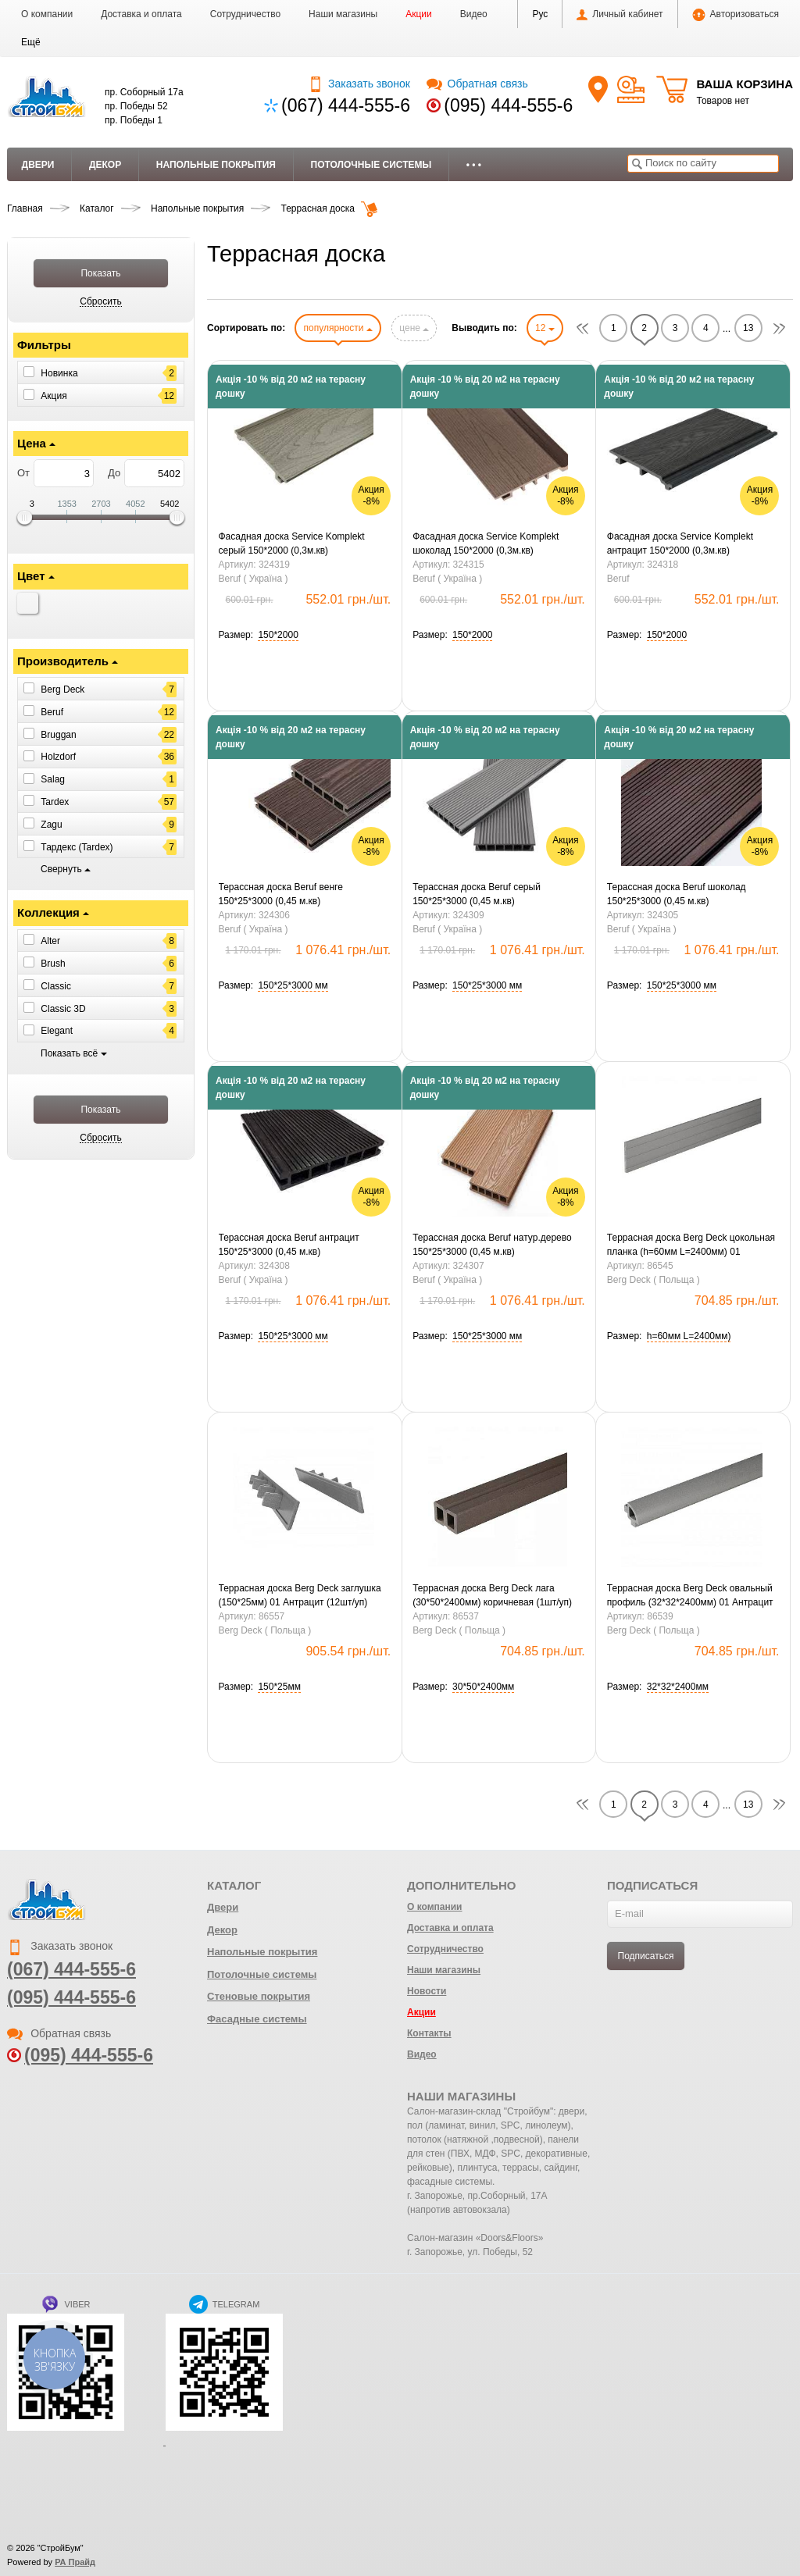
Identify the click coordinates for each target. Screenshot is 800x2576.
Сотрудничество (245, 14)
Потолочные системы (371, 164)
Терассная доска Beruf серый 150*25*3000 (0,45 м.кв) (476, 894)
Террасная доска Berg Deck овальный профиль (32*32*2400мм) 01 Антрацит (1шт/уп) (690, 1596)
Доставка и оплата (141, 14)
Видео (474, 14)
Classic (56, 986)
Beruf (52, 712)
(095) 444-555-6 (508, 105)
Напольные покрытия (216, 164)
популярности (337, 327)
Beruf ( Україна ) (253, 578)
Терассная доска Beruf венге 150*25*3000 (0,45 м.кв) (281, 894)
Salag (53, 779)
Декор (105, 164)
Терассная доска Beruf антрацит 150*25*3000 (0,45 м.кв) (289, 1244)
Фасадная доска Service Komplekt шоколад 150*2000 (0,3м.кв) (485, 543)
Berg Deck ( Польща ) (653, 1279)
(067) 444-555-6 (345, 105)
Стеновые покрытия (258, 1996)
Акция (53, 395)
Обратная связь (477, 83)
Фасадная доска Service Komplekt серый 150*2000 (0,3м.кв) (292, 543)
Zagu (51, 824)
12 (545, 327)
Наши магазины (343, 14)
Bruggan (58, 734)
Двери (38, 164)
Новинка (59, 373)
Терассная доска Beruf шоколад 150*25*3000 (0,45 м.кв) (676, 894)
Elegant (57, 1030)
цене (414, 327)
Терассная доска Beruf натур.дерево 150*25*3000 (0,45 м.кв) (492, 1244)
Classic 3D (63, 1008)
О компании (47, 14)
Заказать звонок (359, 83)
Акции (418, 14)
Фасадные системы (257, 2019)
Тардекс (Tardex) (76, 847)
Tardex (55, 801)
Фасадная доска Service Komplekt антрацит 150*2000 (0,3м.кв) (680, 543)
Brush (53, 963)
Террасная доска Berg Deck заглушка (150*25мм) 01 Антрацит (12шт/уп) (300, 1595)
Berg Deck (62, 689)
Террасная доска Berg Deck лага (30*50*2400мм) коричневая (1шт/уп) (492, 1595)
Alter (50, 940)
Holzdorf (58, 756)
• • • (473, 164)
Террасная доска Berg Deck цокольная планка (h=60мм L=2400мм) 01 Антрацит (691, 1245)
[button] (31, 42)
